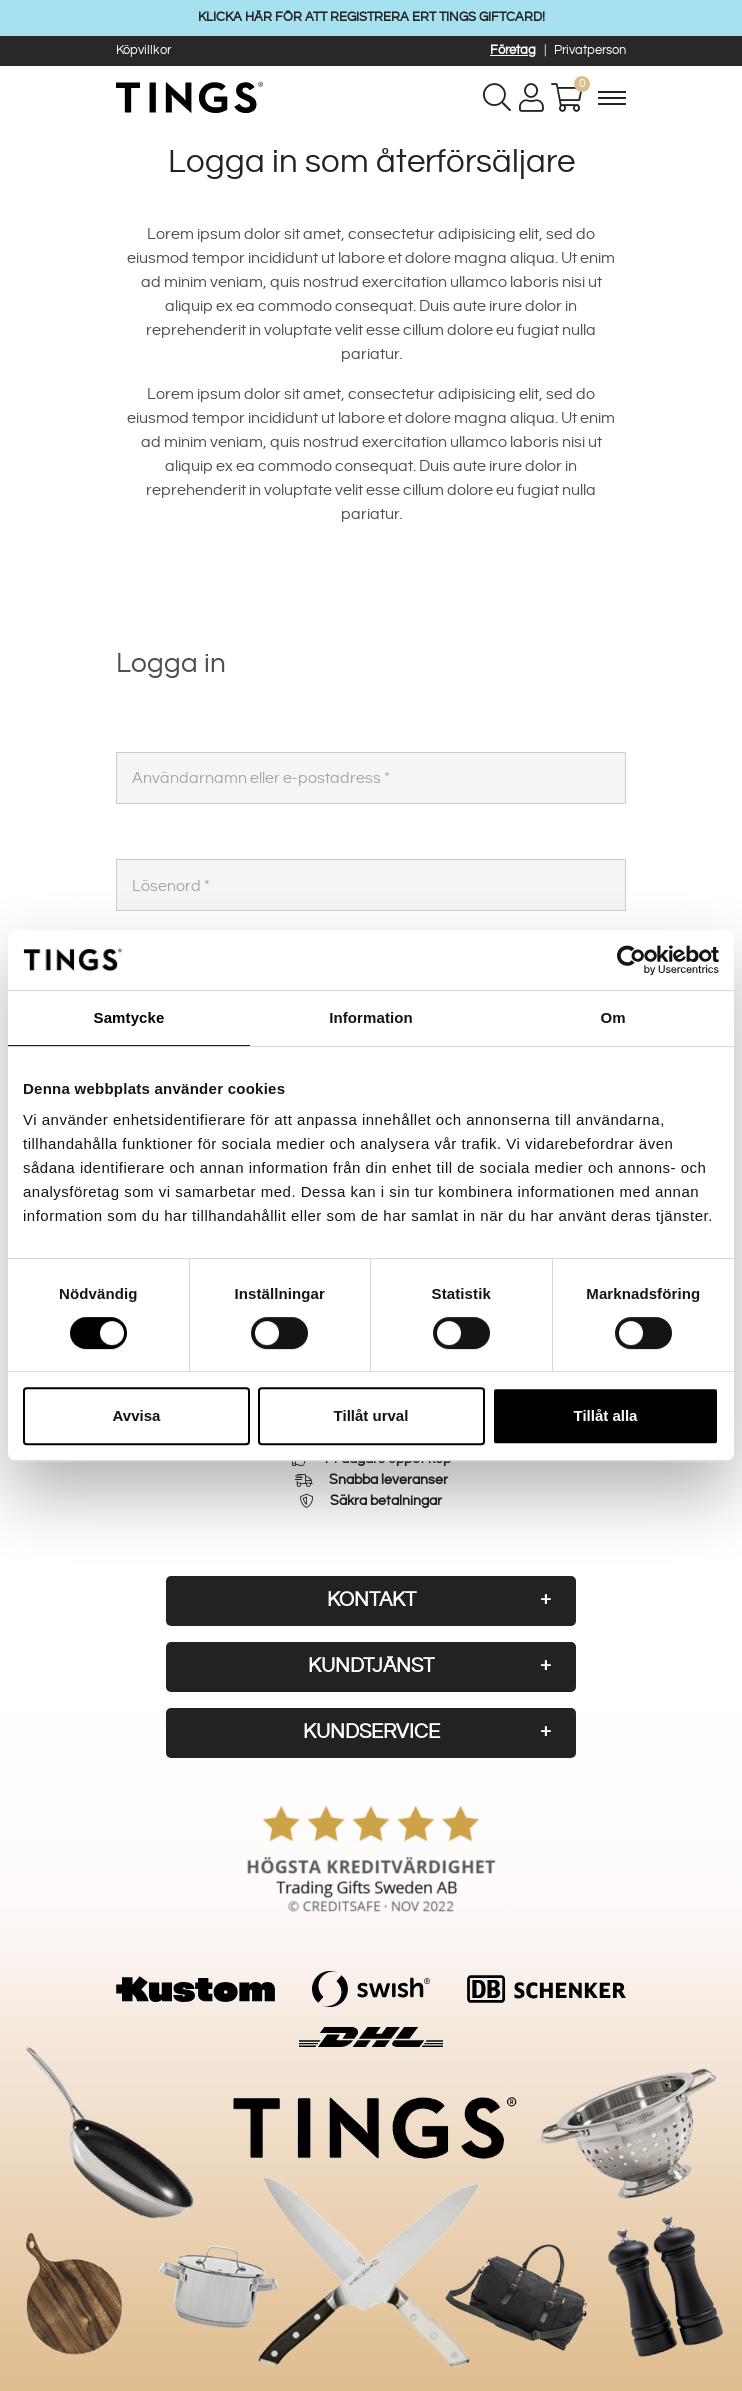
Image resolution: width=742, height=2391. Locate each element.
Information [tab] (371, 1017)
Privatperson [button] (590, 50)
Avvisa (137, 1415)
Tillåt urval (371, 1415)
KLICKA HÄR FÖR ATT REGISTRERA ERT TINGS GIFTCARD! (371, 17)
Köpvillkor (143, 50)
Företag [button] (513, 50)
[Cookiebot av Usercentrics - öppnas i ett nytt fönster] (631, 960)
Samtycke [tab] (129, 1017)
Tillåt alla (606, 1415)
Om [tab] (612, 1017)
